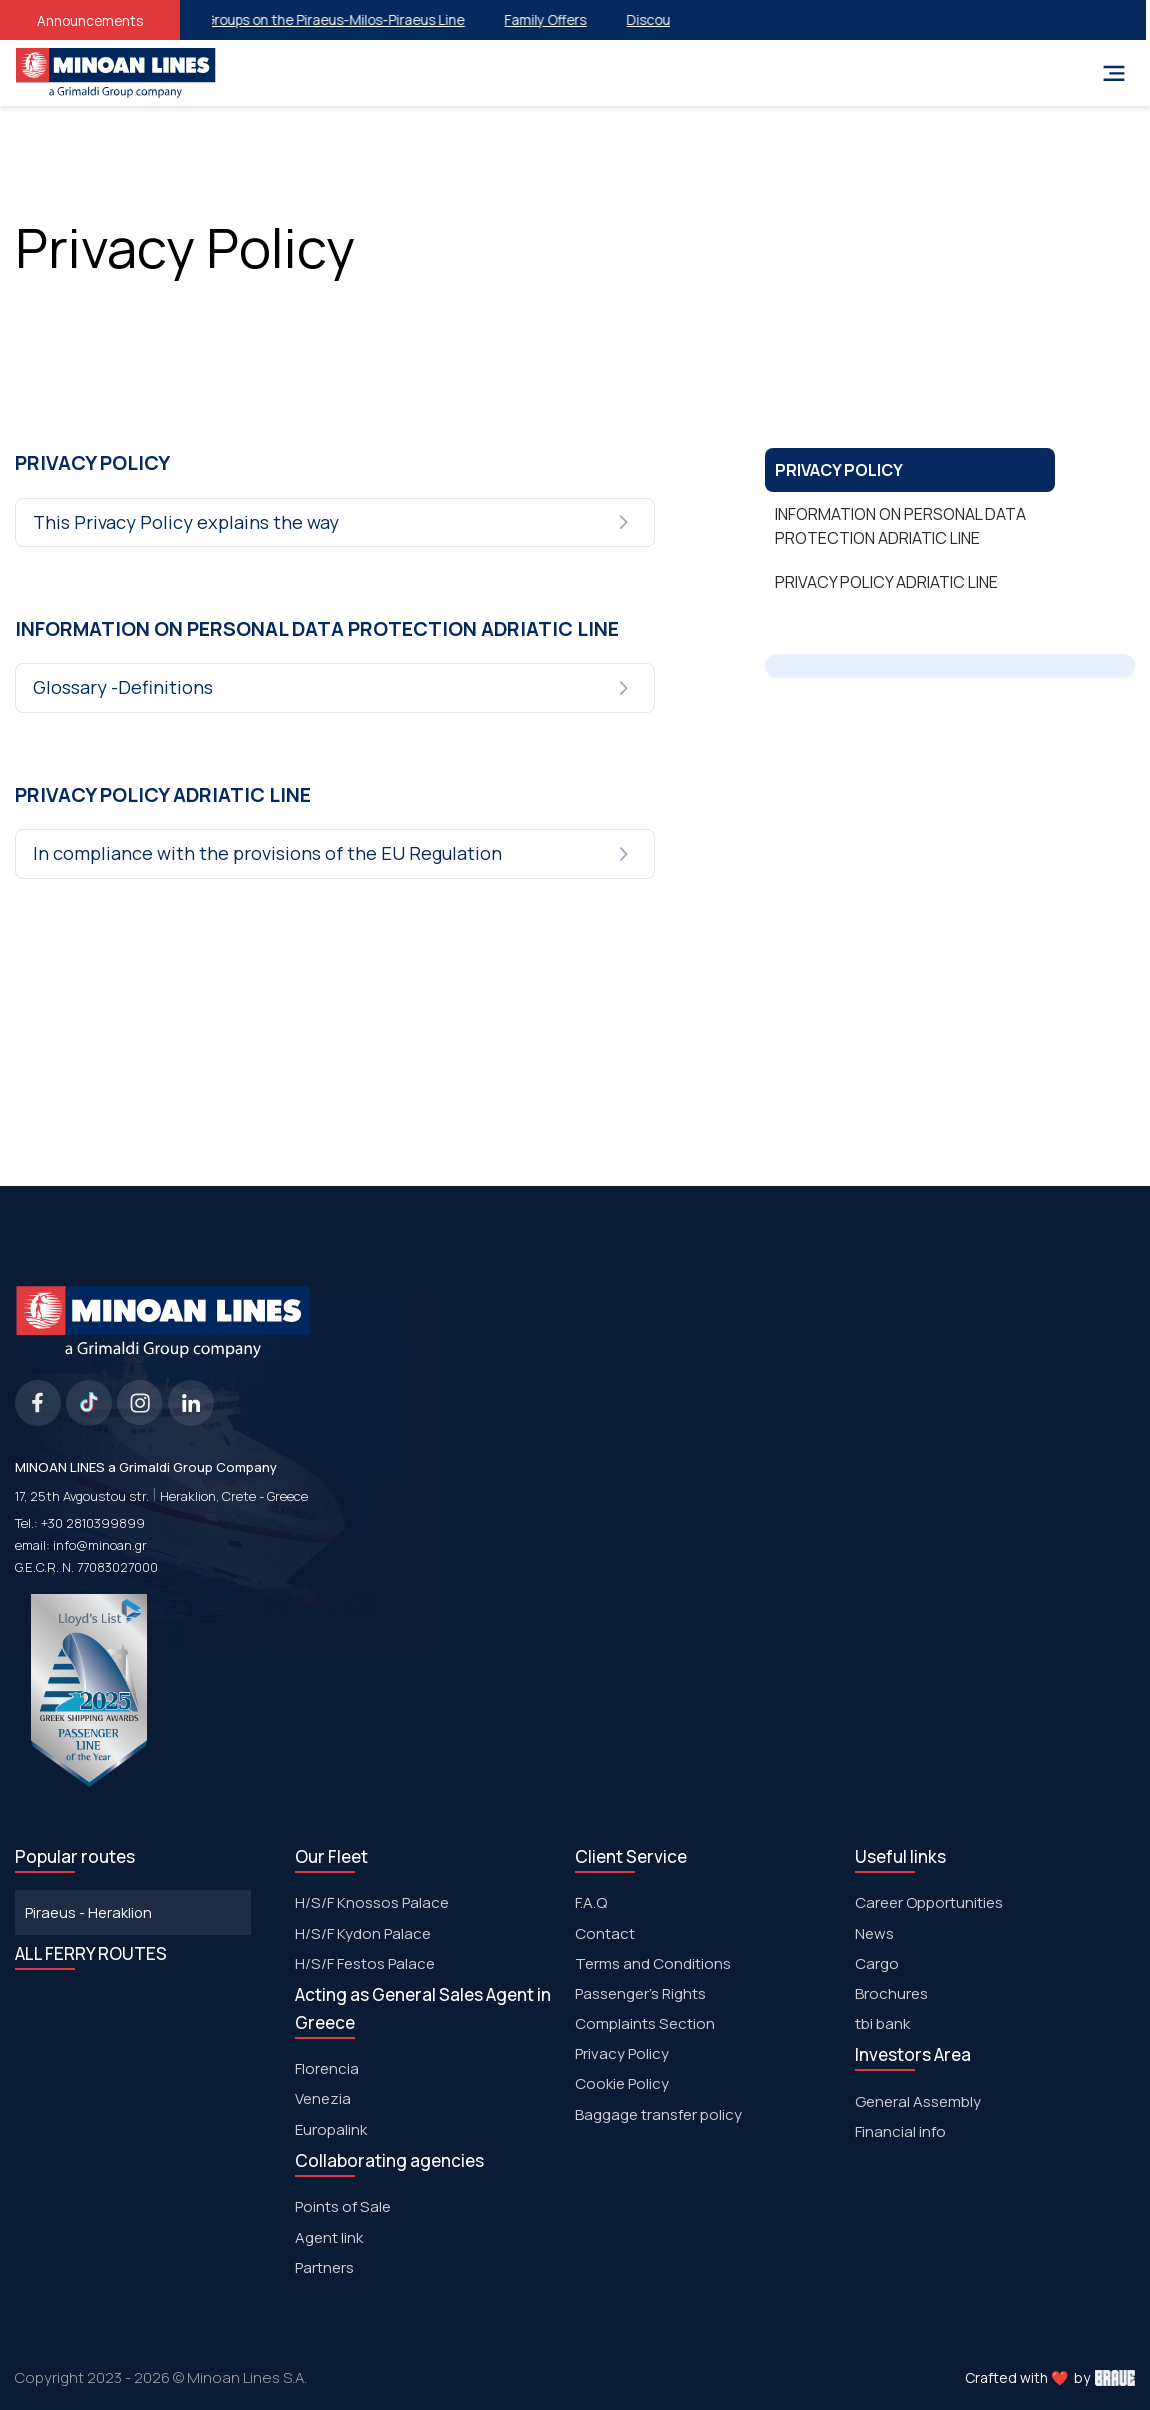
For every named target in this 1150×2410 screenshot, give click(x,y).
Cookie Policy (622, 2083)
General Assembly (918, 2101)
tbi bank (882, 2023)
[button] (336, 523)
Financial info (900, 2131)
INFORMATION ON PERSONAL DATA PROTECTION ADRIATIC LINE (900, 526)
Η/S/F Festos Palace (365, 1963)
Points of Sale (343, 2206)
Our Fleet (331, 1856)
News (874, 1933)
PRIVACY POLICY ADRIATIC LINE (886, 582)
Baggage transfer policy (658, 2114)
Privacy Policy (622, 2053)
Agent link (329, 2237)
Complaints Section (645, 2023)
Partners (324, 2267)
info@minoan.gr (100, 1545)
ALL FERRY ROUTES (91, 1953)
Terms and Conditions (653, 1963)
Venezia (323, 2098)
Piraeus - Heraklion (88, 1912)
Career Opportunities (929, 1902)
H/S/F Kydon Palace (363, 1933)
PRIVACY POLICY (839, 470)
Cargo (877, 1963)
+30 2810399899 (93, 1523)
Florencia (327, 2068)
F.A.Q (591, 1902)
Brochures (891, 1993)
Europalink (331, 2129)
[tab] (336, 523)
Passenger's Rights (640, 1993)
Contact (605, 1933)
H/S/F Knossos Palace (372, 1902)
